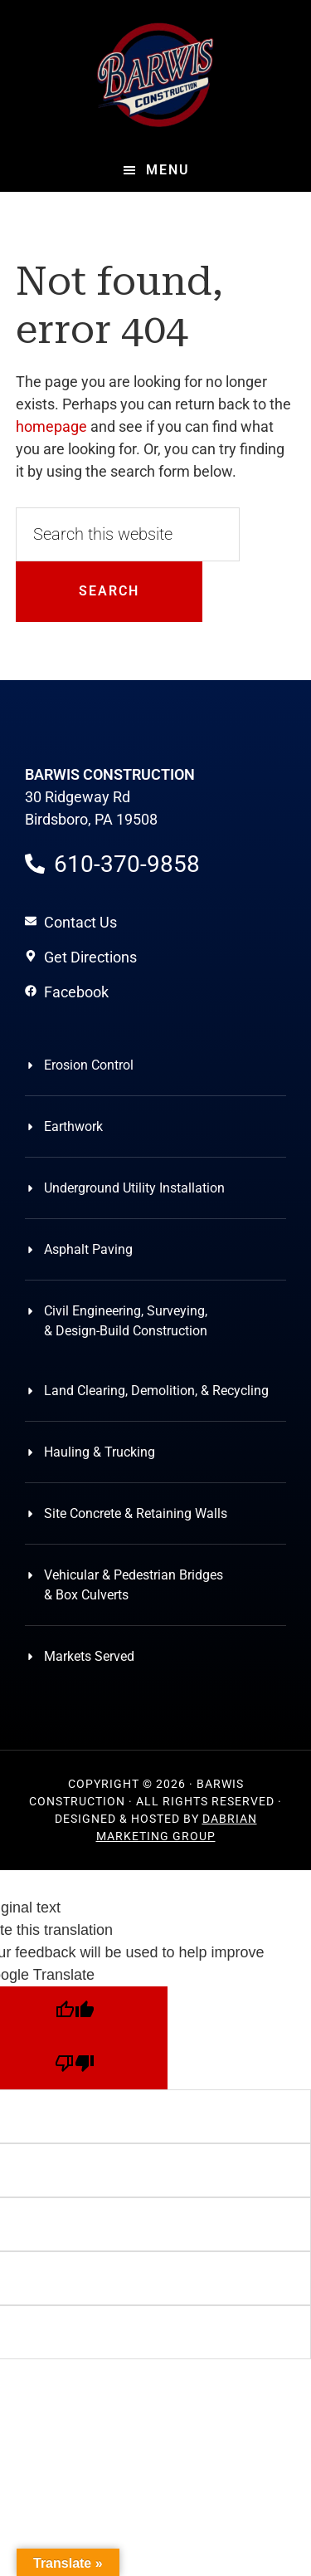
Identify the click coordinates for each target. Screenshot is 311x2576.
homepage (51, 426)
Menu (168, 170)
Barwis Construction (156, 74)
